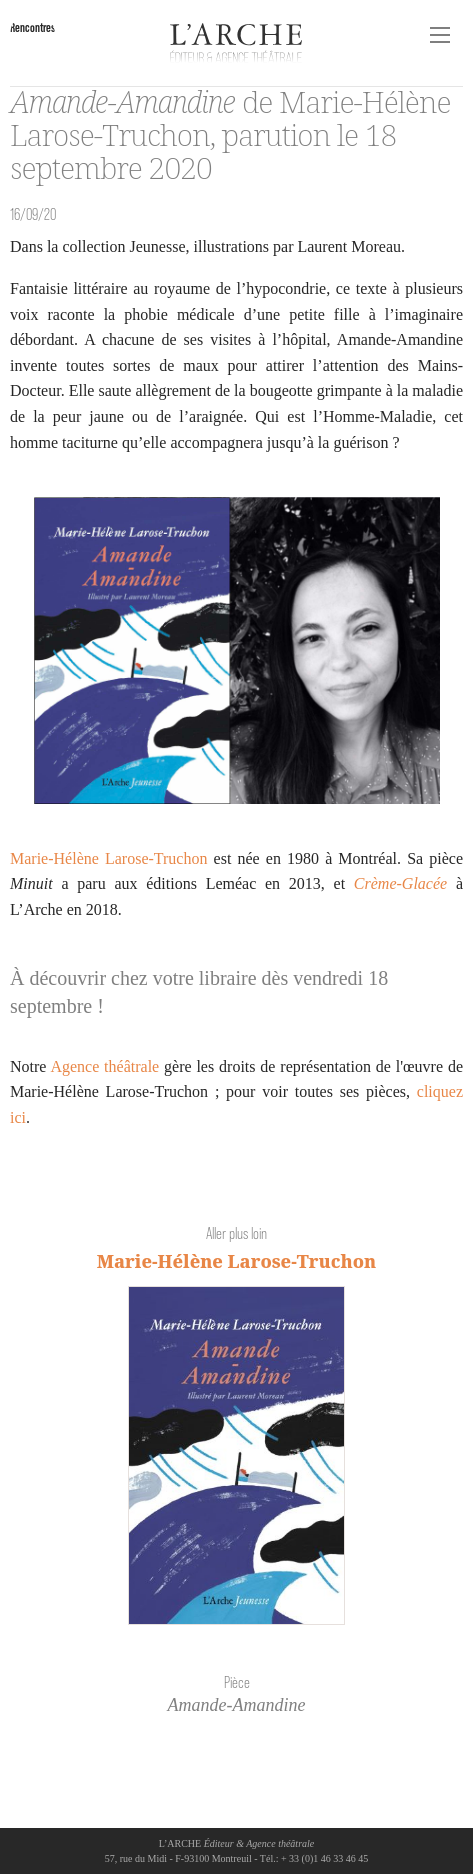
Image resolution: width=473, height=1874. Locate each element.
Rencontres (32, 27)
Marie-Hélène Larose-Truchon (108, 858)
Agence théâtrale (104, 1066)
